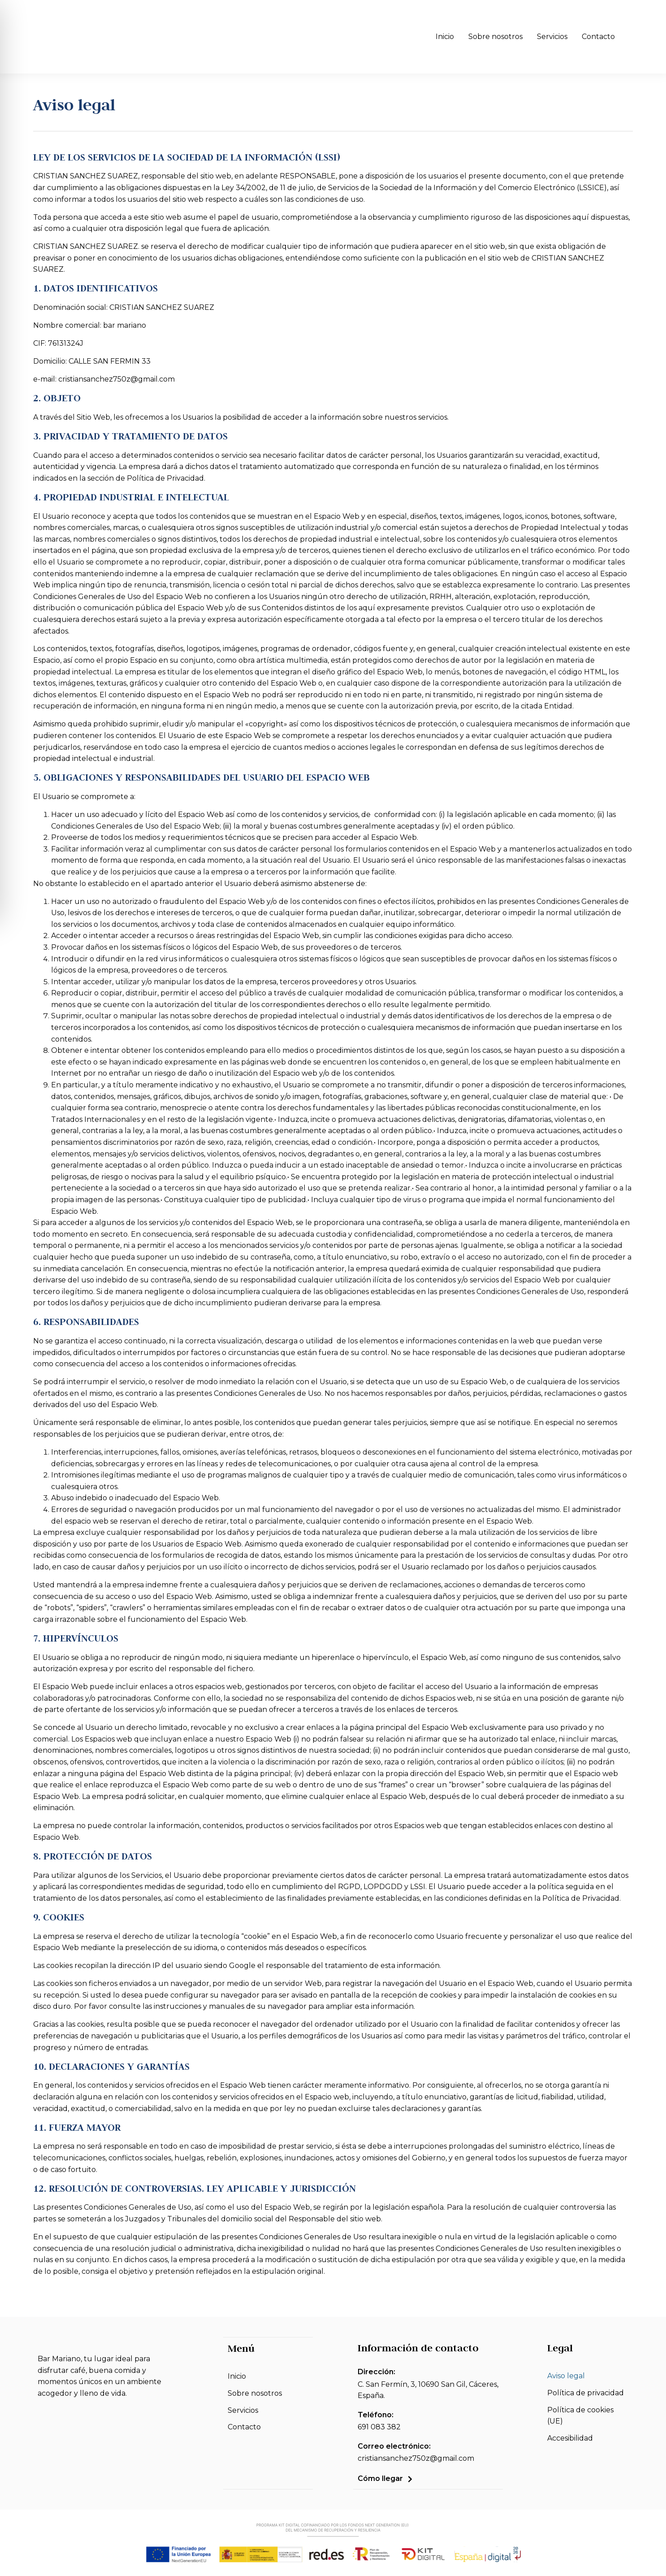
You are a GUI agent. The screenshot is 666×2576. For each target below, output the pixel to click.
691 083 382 (379, 2427)
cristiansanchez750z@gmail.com (416, 2458)
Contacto (598, 36)
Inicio (445, 36)
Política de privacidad (585, 2393)
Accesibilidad (570, 2438)
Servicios (552, 36)
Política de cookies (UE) (580, 2416)
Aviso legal (566, 2376)
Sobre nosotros (495, 36)
